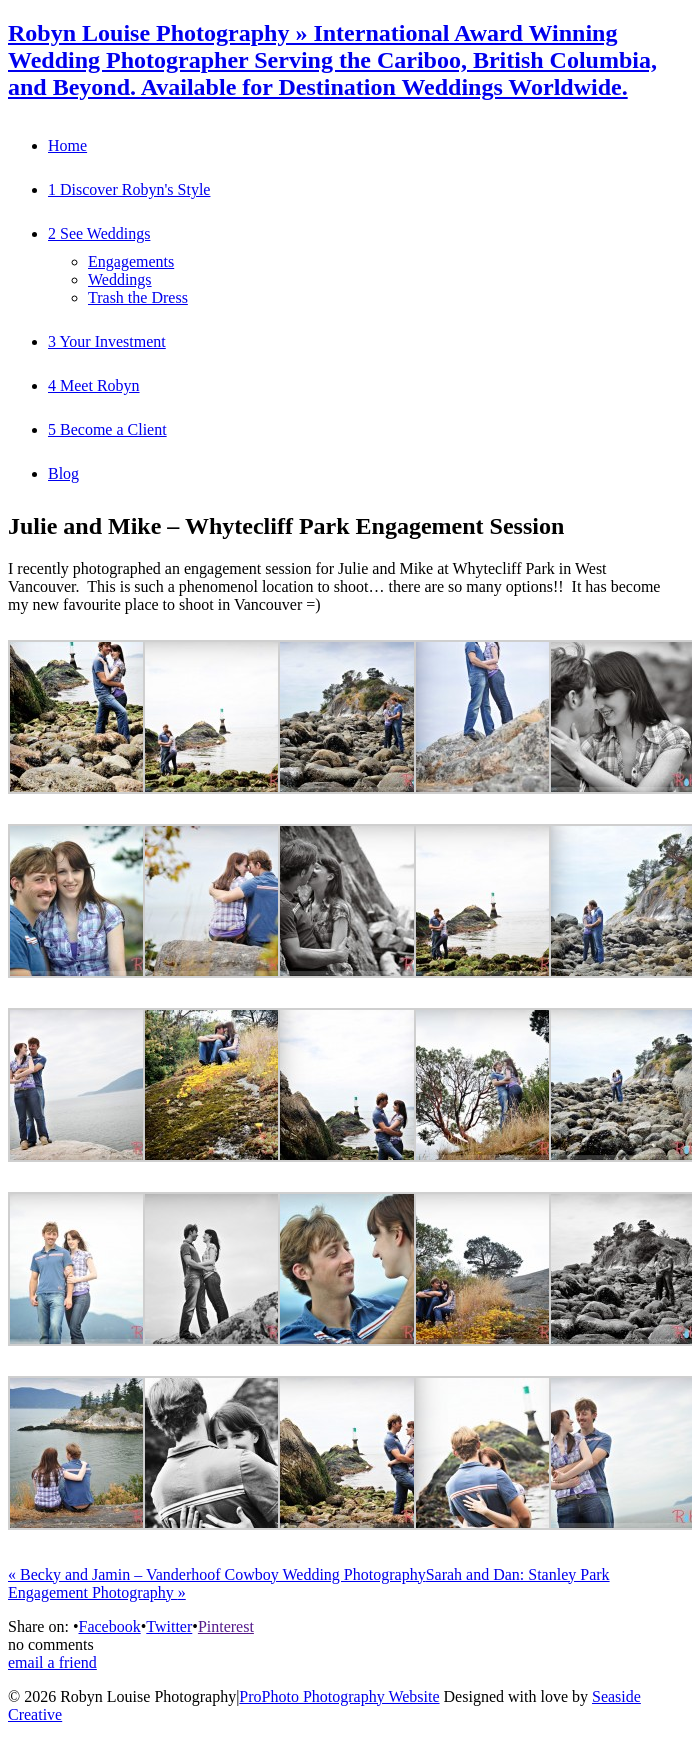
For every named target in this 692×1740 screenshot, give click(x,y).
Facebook (109, 1626)
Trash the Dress (138, 297)
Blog (63, 473)
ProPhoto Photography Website (339, 1696)
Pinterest (226, 1626)
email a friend (52, 1662)
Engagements (131, 261)
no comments (51, 1644)
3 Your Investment (107, 341)
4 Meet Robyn (94, 385)
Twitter (169, 1626)
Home (67, 145)
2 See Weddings (99, 233)
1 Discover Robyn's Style (129, 189)
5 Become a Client (107, 429)
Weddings (120, 279)
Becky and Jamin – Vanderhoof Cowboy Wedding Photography (217, 1574)
